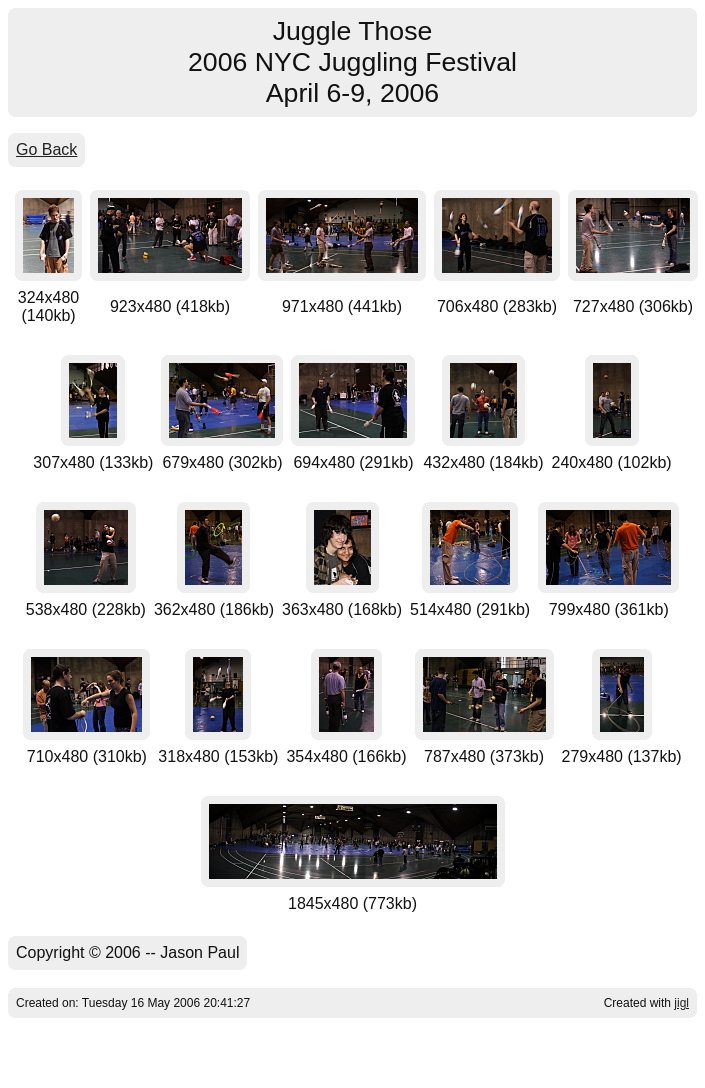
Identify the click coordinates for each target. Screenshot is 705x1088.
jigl (681, 1003)
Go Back (46, 149)
